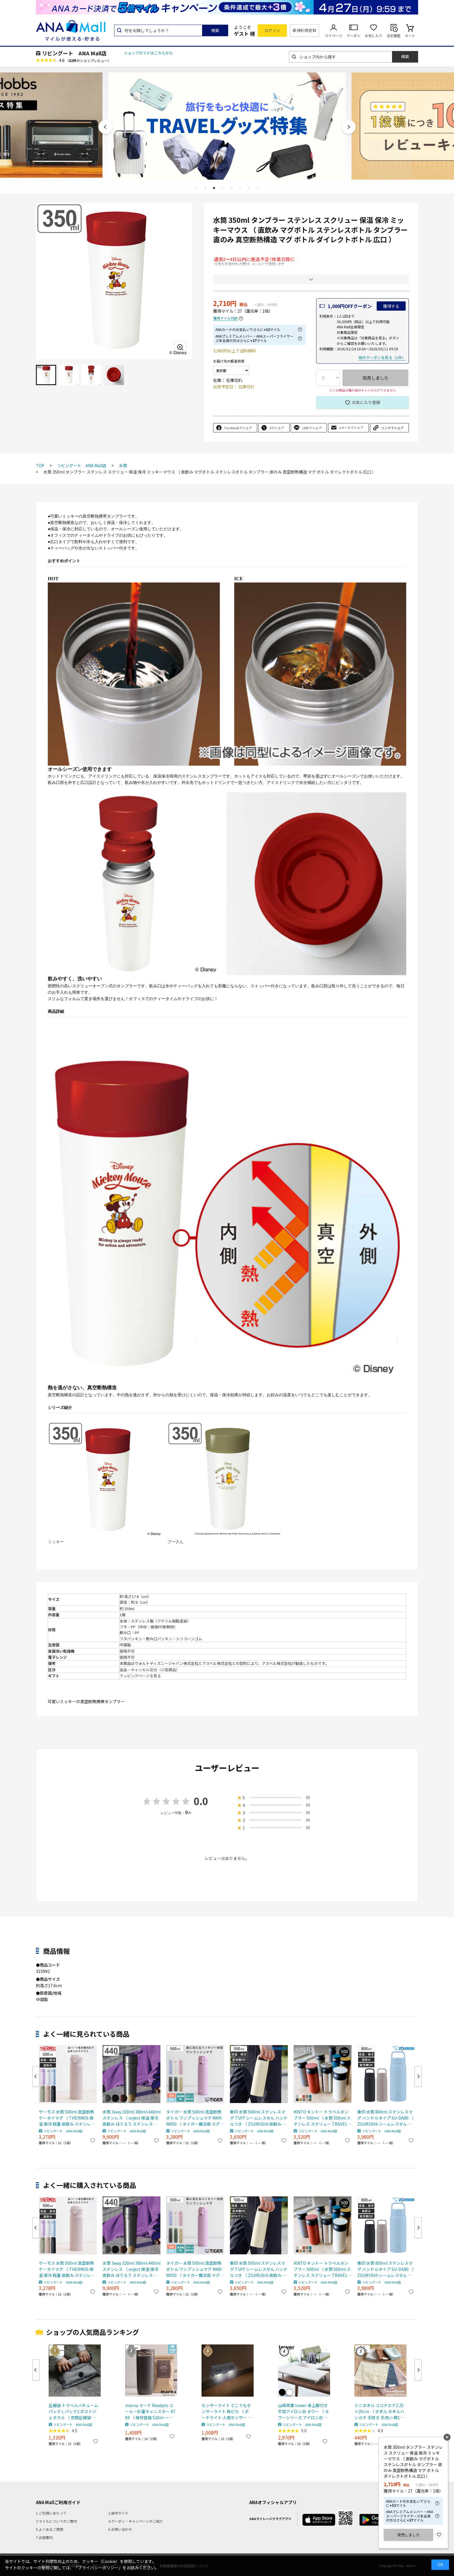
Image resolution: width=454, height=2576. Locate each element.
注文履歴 (393, 35)
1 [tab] (196, 188)
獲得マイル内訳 (225, 318)
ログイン (272, 30)
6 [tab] (240, 188)
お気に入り (373, 35)
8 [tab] (257, 188)
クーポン (353, 35)
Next (349, 127)
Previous (105, 127)
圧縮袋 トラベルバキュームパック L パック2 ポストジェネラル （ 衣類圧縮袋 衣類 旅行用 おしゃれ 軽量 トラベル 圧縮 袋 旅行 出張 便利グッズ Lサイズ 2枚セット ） (74, 2411)
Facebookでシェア (238, 427)
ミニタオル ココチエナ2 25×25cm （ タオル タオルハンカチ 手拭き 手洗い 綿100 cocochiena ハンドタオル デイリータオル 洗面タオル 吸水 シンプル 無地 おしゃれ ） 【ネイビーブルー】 (379, 2411)
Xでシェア (277, 427)
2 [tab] (205, 188)
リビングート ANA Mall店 (74, 53)
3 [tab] (214, 188)
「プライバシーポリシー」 (98, 2567)
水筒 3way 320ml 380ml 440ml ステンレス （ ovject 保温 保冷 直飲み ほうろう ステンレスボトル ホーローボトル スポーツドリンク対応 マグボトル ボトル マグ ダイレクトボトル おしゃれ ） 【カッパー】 (131, 2118)
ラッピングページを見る (140, 1676)
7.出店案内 (44, 2537)
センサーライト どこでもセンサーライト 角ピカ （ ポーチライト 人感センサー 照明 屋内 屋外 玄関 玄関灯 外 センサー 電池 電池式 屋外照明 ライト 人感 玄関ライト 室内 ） (227, 2411)
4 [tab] (223, 188)
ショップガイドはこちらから (148, 53)
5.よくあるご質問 (49, 2529)
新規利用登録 (304, 30)
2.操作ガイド (118, 2513)
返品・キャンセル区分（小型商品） (150, 1669)
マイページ (333, 35)
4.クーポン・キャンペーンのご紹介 (135, 2521)
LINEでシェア (312, 427)
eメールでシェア (351, 427)
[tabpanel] (227, 125)
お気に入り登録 (366, 402)
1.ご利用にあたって (51, 2513)
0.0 (201, 1801)
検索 (215, 30)
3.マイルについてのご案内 (56, 2521)
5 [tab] (231, 188)
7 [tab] (249, 188)
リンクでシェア (392, 427)
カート (410, 35)
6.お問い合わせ (120, 2529)
